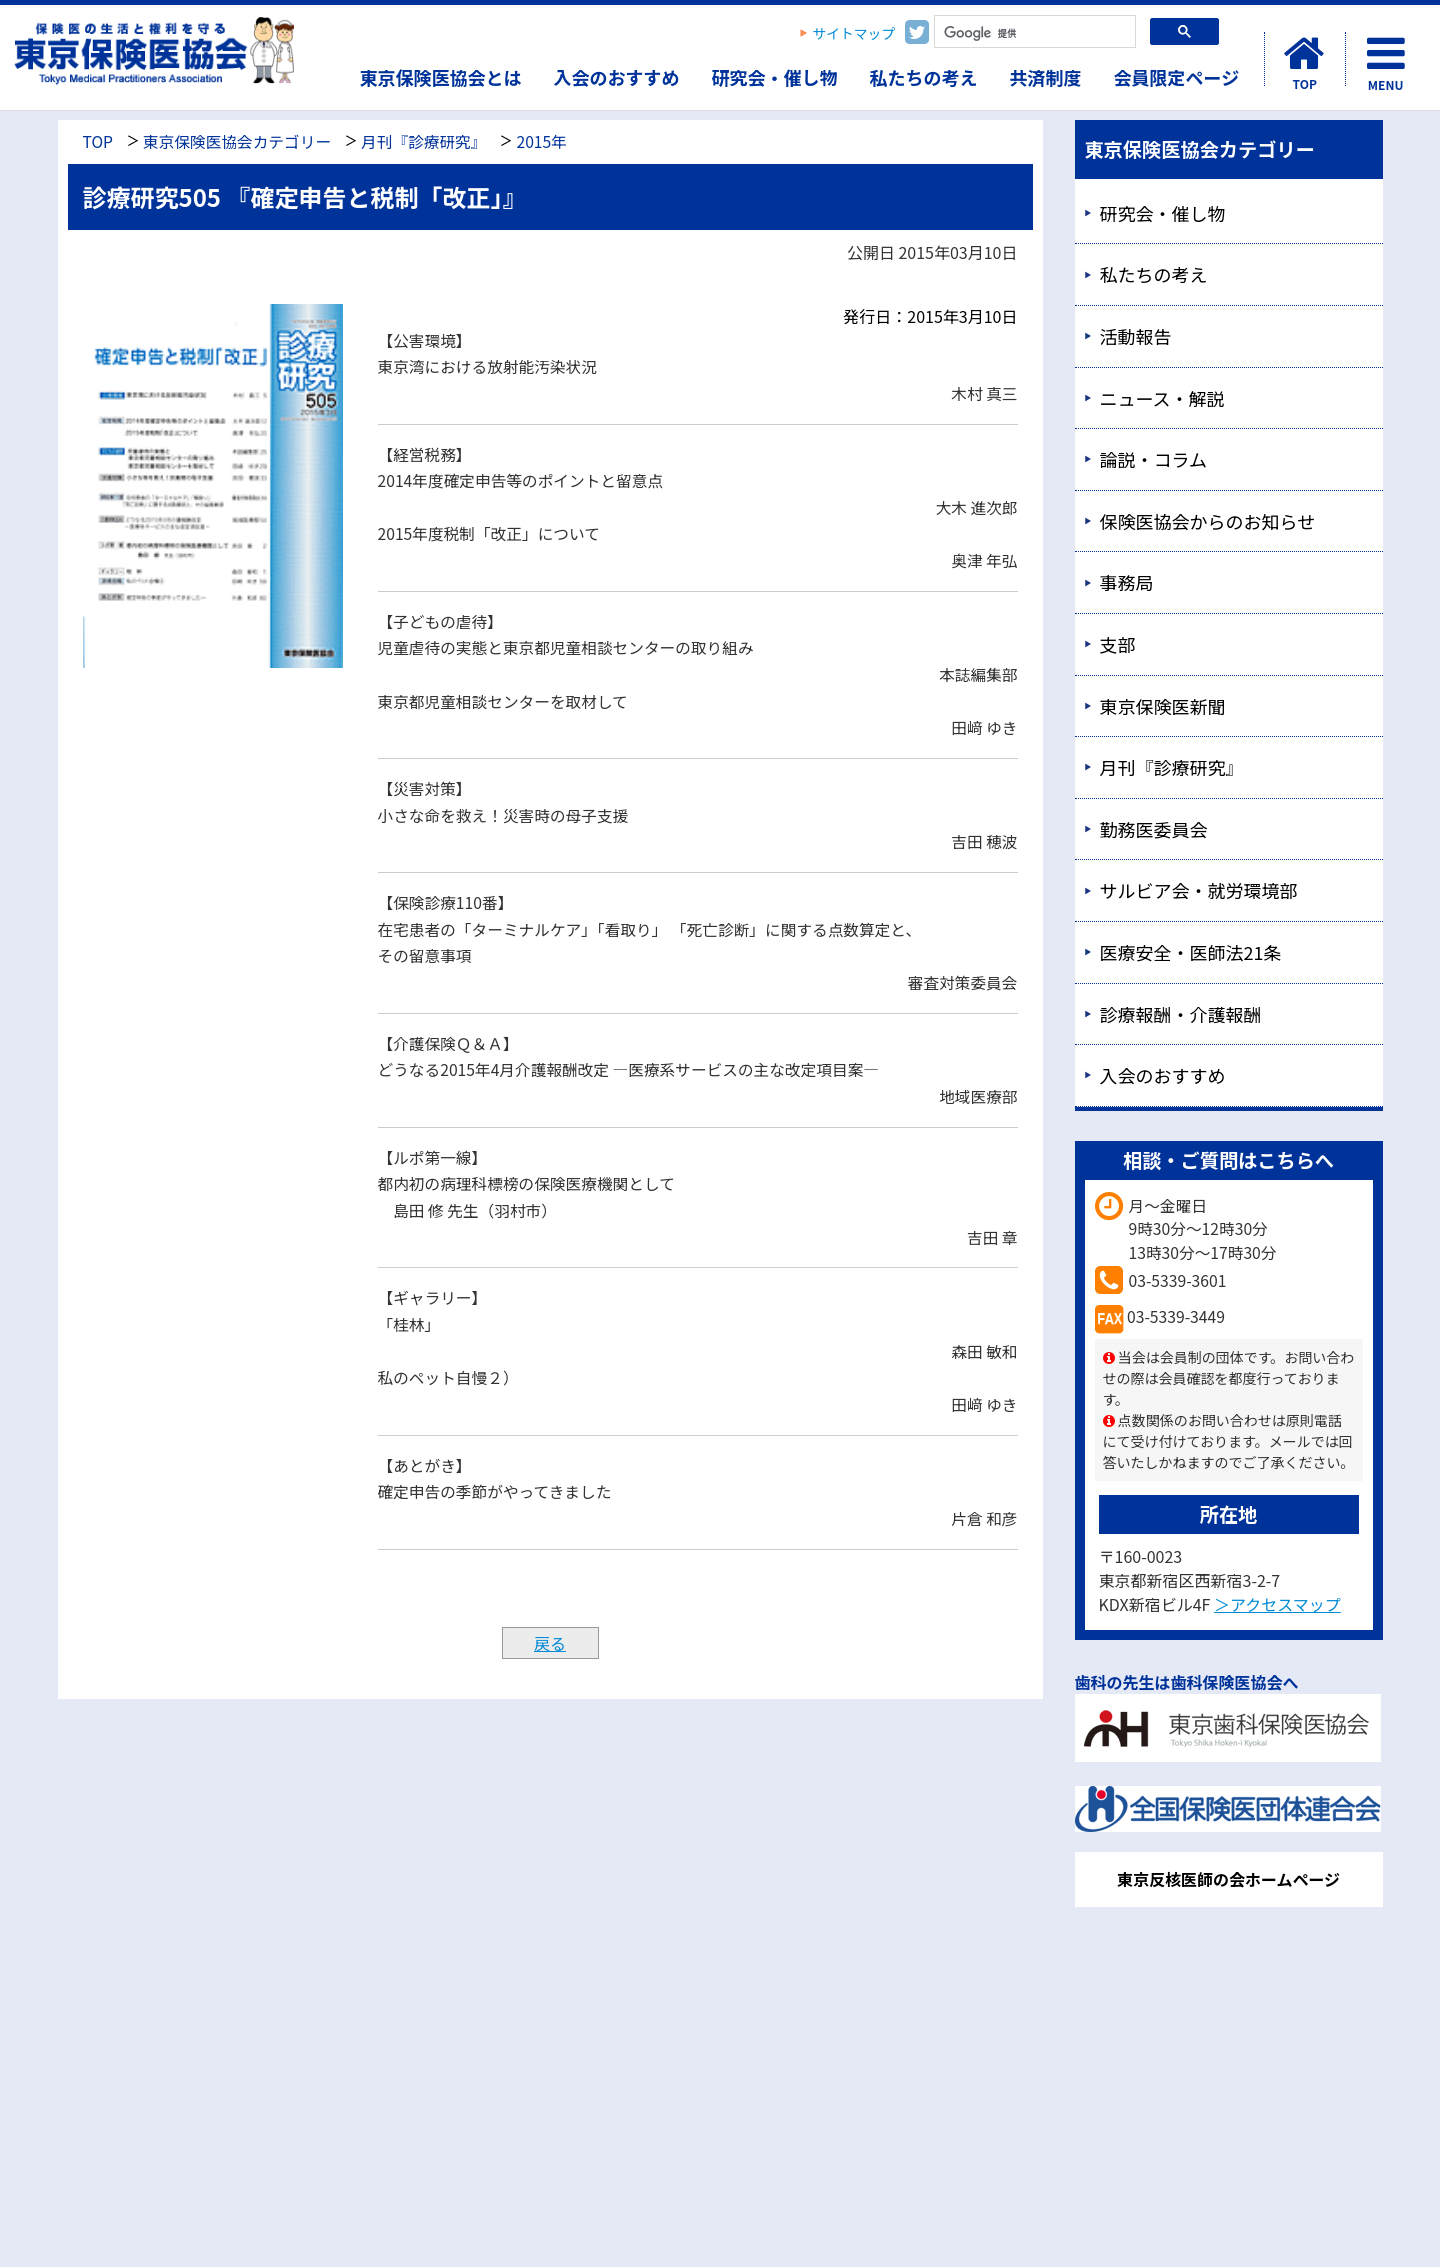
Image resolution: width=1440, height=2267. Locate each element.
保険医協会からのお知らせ (1208, 521)
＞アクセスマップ (1277, 1604)
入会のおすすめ (617, 77)
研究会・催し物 (775, 77)
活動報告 (1136, 336)
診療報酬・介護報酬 (1181, 1014)
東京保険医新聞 (1163, 706)
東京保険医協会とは (441, 77)
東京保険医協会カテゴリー (237, 141)
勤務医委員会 (1154, 829)
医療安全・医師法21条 (1191, 952)
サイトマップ (854, 33)
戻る (550, 1643)
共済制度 (1046, 77)
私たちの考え (924, 77)
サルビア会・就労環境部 (1199, 890)
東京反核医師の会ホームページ (1228, 1879)
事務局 (1127, 582)
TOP (98, 141)
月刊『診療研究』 (423, 141)
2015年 (541, 141)
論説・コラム (1153, 459)
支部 (1118, 644)
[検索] (1033, 33)
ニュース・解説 (1162, 398)
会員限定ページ (1177, 77)
